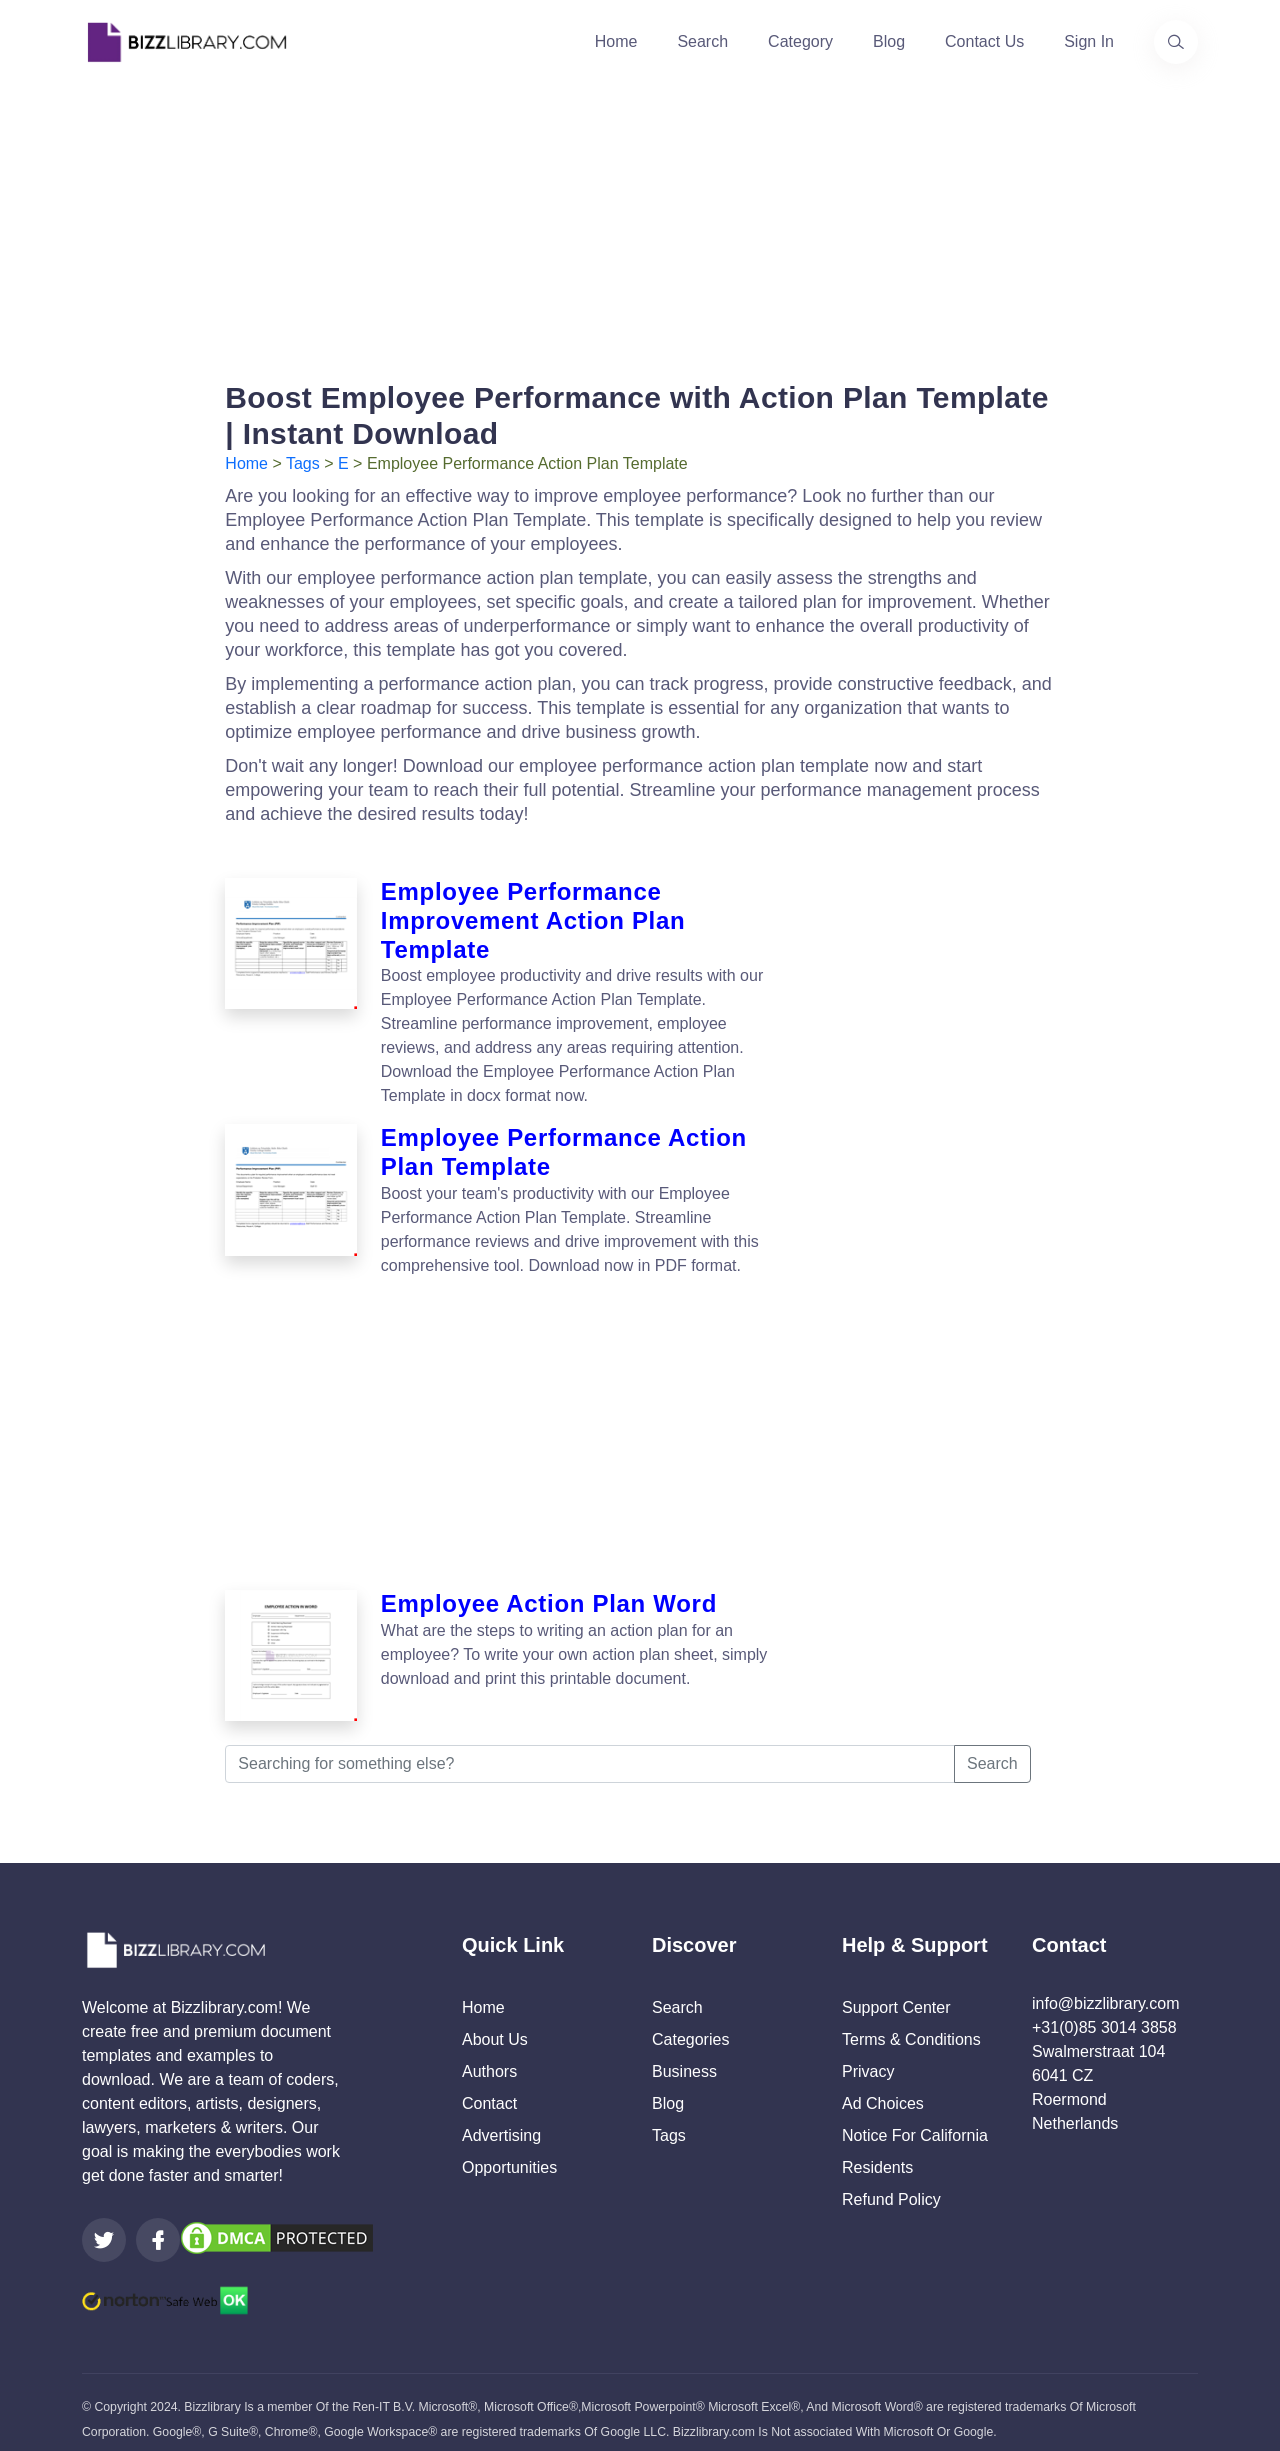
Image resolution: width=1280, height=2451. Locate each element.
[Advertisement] (640, 224)
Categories (690, 2026)
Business (684, 2058)
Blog (889, 41)
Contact (489, 2090)
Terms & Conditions (911, 2026)
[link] (104, 2227)
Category (800, 41)
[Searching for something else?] (590, 1751)
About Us (495, 2026)
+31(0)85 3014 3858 (1104, 2014)
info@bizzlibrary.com (1106, 1990)
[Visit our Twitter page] (104, 2227)
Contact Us (984, 41)
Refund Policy (891, 2186)
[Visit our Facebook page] (158, 2227)
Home (616, 41)
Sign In (1089, 41)
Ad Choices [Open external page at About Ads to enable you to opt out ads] (883, 2090)
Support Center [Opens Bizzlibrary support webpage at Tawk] (896, 1994)
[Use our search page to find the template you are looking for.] (1176, 42)
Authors (489, 2058)
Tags (303, 463)
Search (702, 41)
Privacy (868, 2058)
